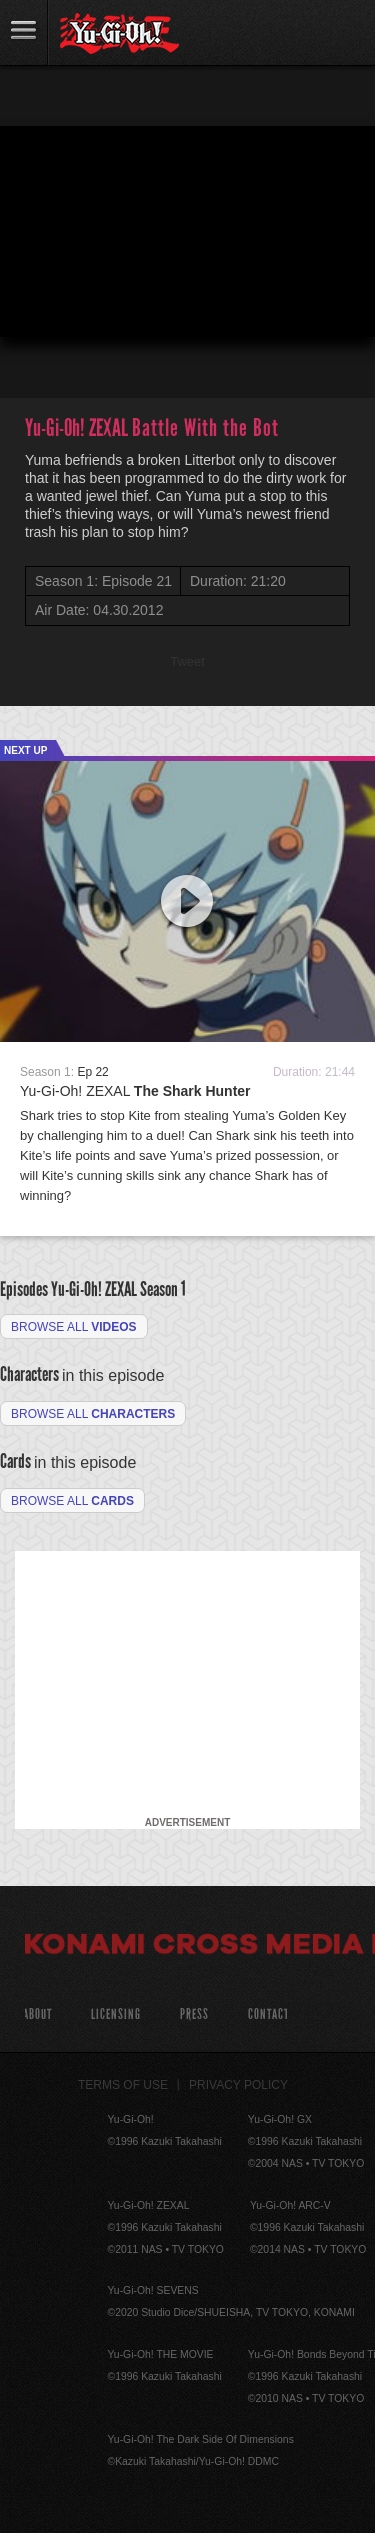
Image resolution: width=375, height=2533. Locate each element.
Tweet (187, 661)
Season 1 (163, 1289)
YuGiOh (119, 34)
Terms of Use (123, 2085)
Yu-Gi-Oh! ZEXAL (135, 1091)
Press (194, 2014)
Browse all (74, 1327)
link (24, 32)
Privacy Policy (238, 2085)
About (37, 2014)
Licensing (116, 2014)
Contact (268, 2014)
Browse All (72, 1501)
